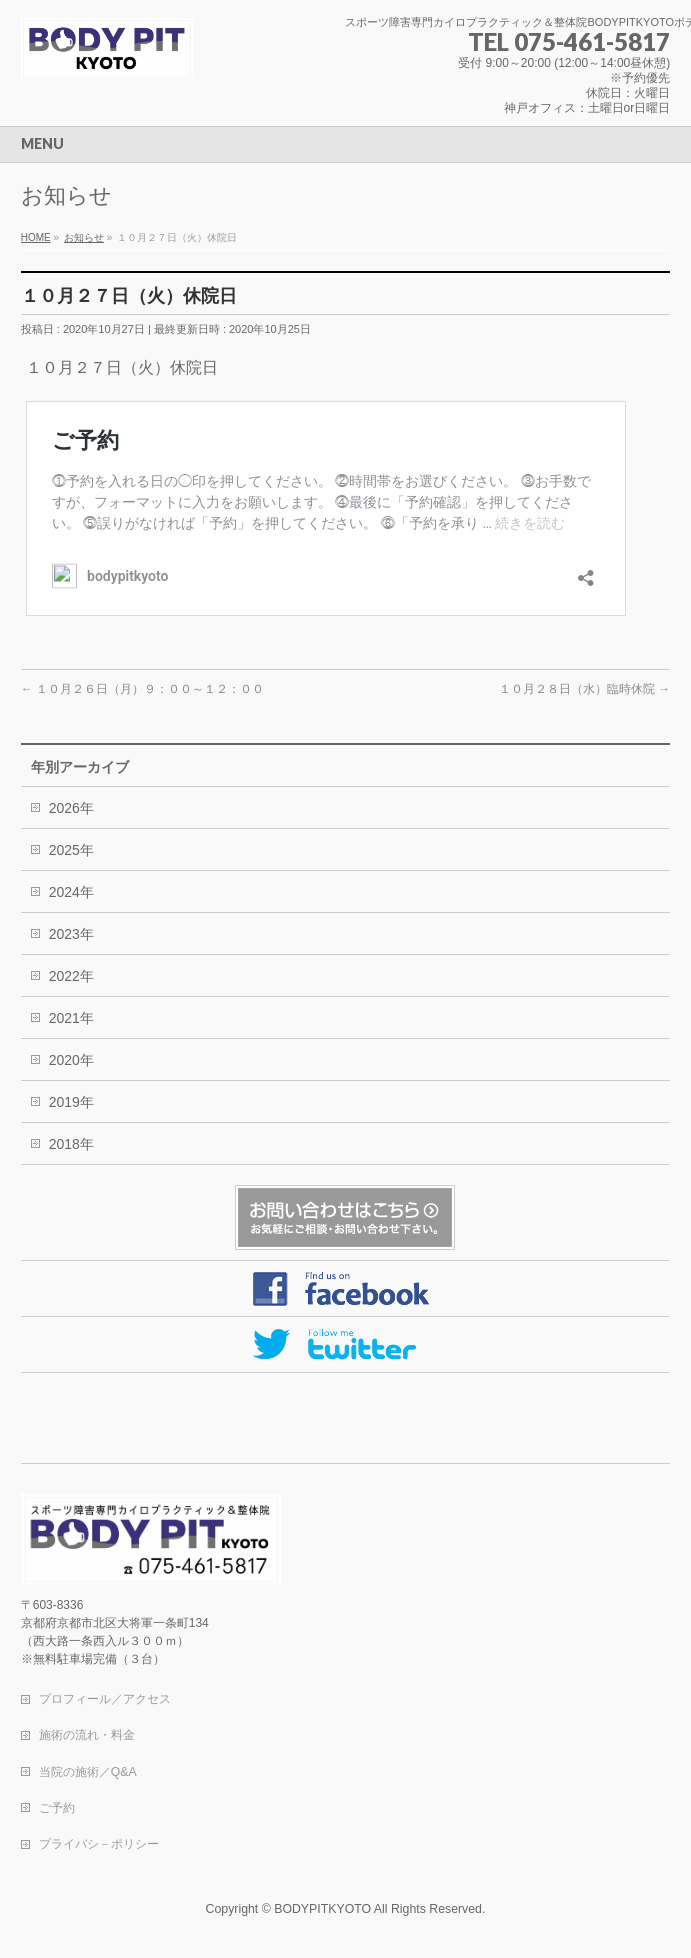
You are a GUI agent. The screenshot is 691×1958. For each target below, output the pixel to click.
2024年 (71, 892)
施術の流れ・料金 (87, 1735)
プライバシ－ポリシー (99, 1844)
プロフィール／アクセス (105, 1699)
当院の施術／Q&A (88, 1772)
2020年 (71, 1060)
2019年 (71, 1102)
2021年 (71, 1018)
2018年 (71, 1144)
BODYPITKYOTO (322, 1909)
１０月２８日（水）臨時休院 (584, 689)
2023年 (71, 934)
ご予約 (57, 1808)
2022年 (71, 976)
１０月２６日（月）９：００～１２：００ (142, 689)
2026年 (71, 808)
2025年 (71, 850)
